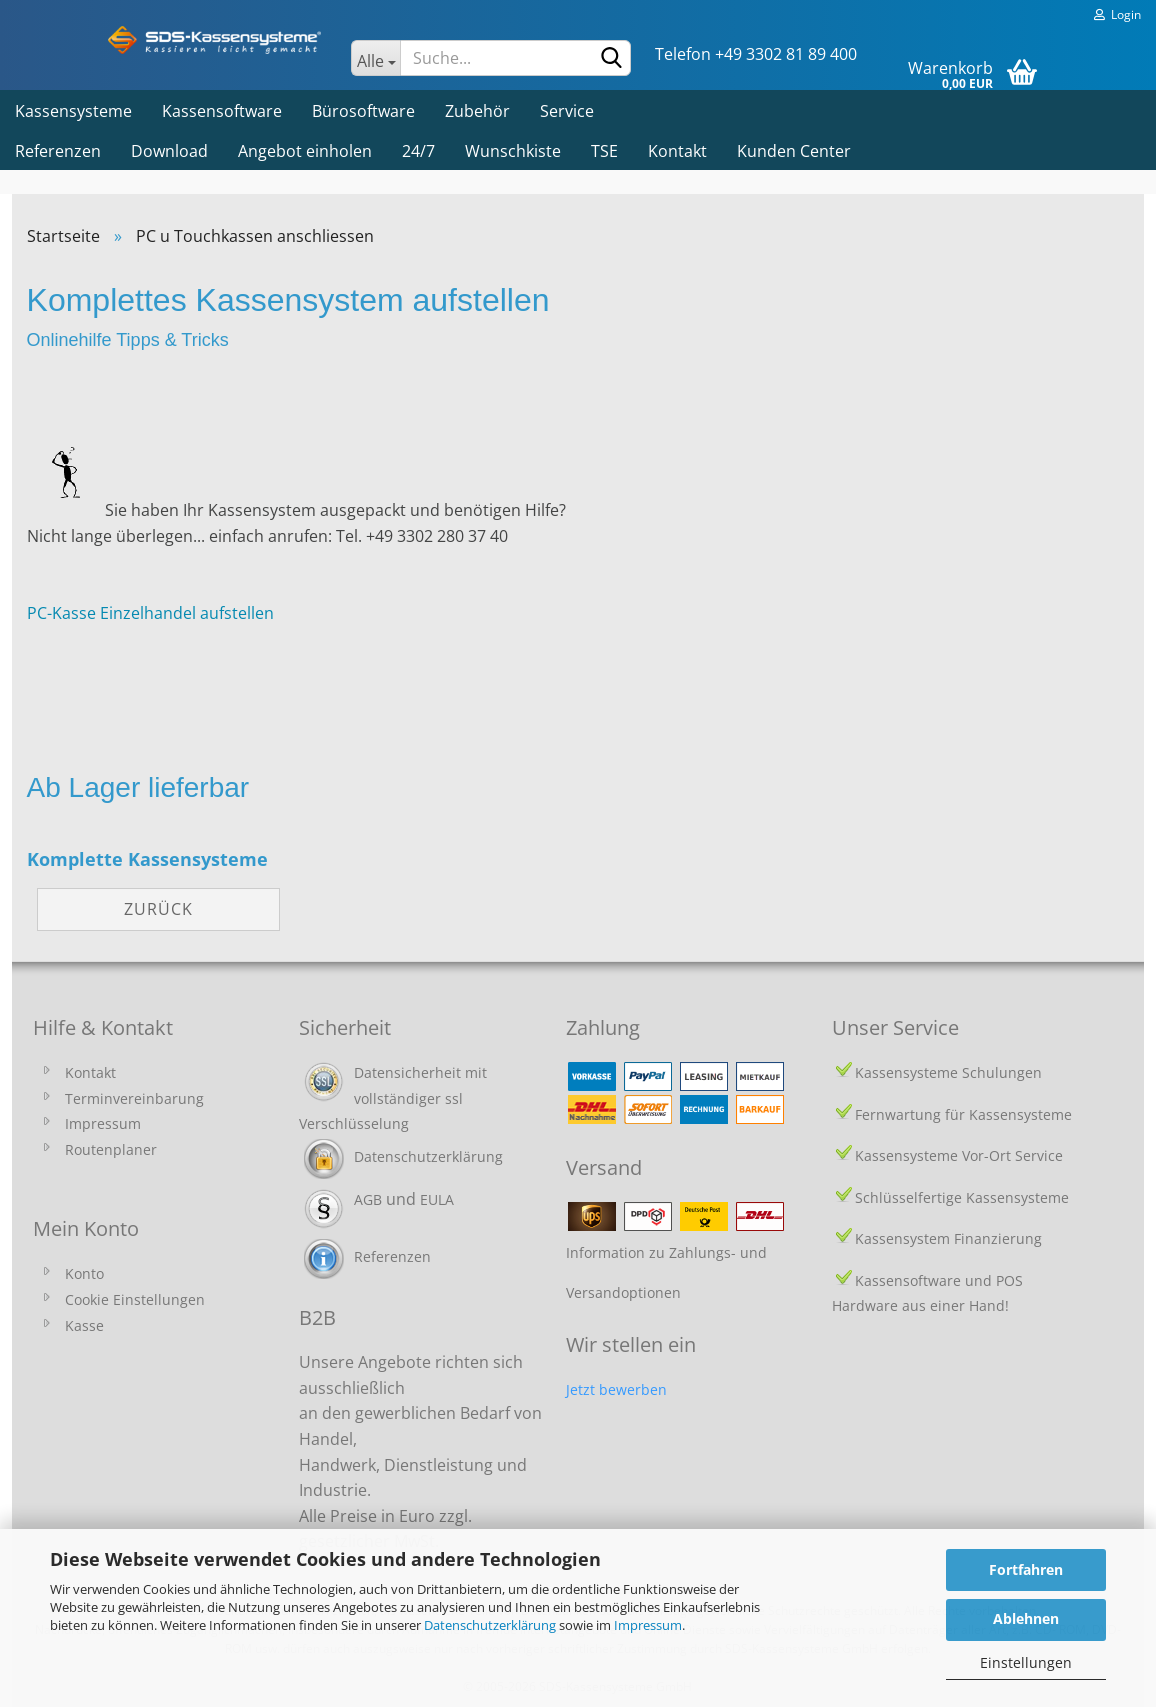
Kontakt (677, 151)
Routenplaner (111, 1149)
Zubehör (477, 111)
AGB (368, 1199)
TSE (604, 151)
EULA (437, 1199)
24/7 (418, 151)
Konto (84, 1273)
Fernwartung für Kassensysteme (963, 1114)
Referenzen (58, 151)
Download (169, 151)
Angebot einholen (305, 151)
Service (567, 111)
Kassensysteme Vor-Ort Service (959, 1155)
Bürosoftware (363, 111)
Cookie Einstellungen (135, 1299)
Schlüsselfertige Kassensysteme (962, 1197)
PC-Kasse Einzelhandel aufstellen (150, 613)
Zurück (158, 909)
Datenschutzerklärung (490, 1625)
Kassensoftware (222, 111)
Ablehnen (1026, 1618)
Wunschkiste (513, 151)
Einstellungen (1026, 1662)
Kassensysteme (73, 111)
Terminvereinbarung (134, 1098)
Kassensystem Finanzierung (948, 1238)
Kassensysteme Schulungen (948, 1072)
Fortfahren (1026, 1569)
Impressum (648, 1625)
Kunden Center (794, 151)
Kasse (84, 1325)
